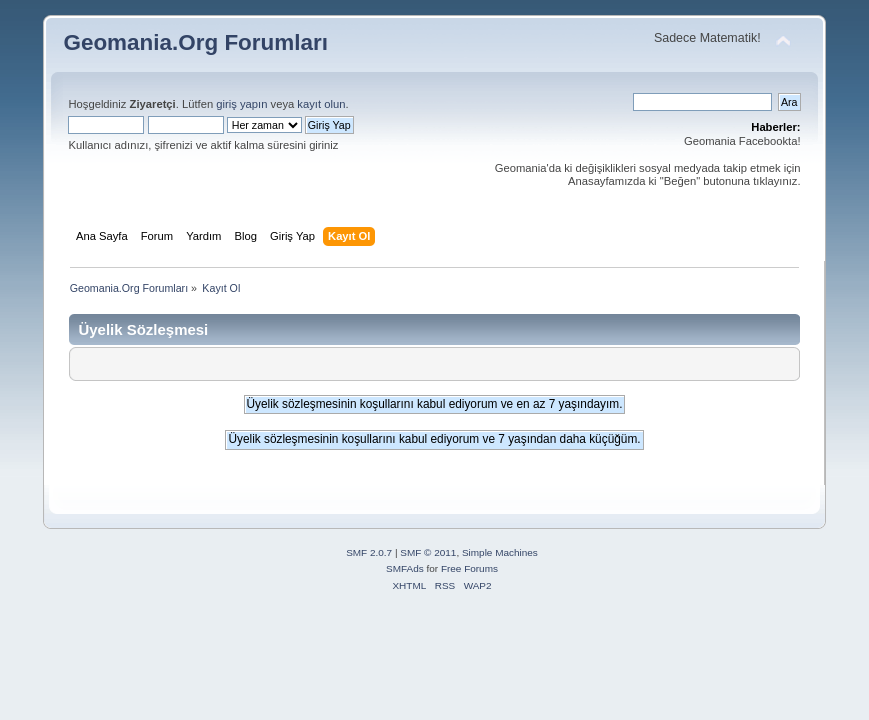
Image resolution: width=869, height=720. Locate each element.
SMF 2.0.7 (369, 552)
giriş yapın (241, 104)
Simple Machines (500, 552)
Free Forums (469, 568)
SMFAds (405, 568)
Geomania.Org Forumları (195, 42)
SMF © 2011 (428, 552)
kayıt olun (321, 104)
